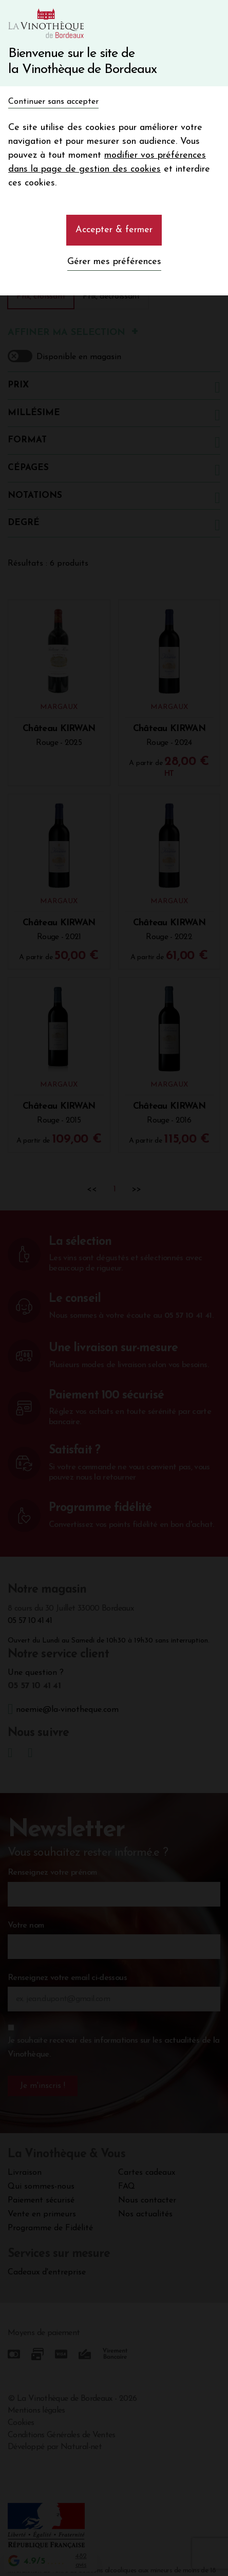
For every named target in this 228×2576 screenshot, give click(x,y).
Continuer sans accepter (53, 102)
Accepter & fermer (114, 230)
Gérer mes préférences (114, 262)
